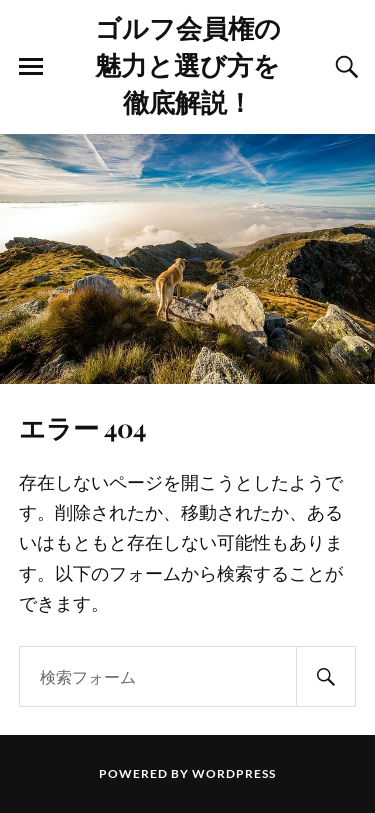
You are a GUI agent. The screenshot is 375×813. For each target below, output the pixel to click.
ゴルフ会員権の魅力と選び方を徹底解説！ (188, 64)
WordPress (234, 773)
